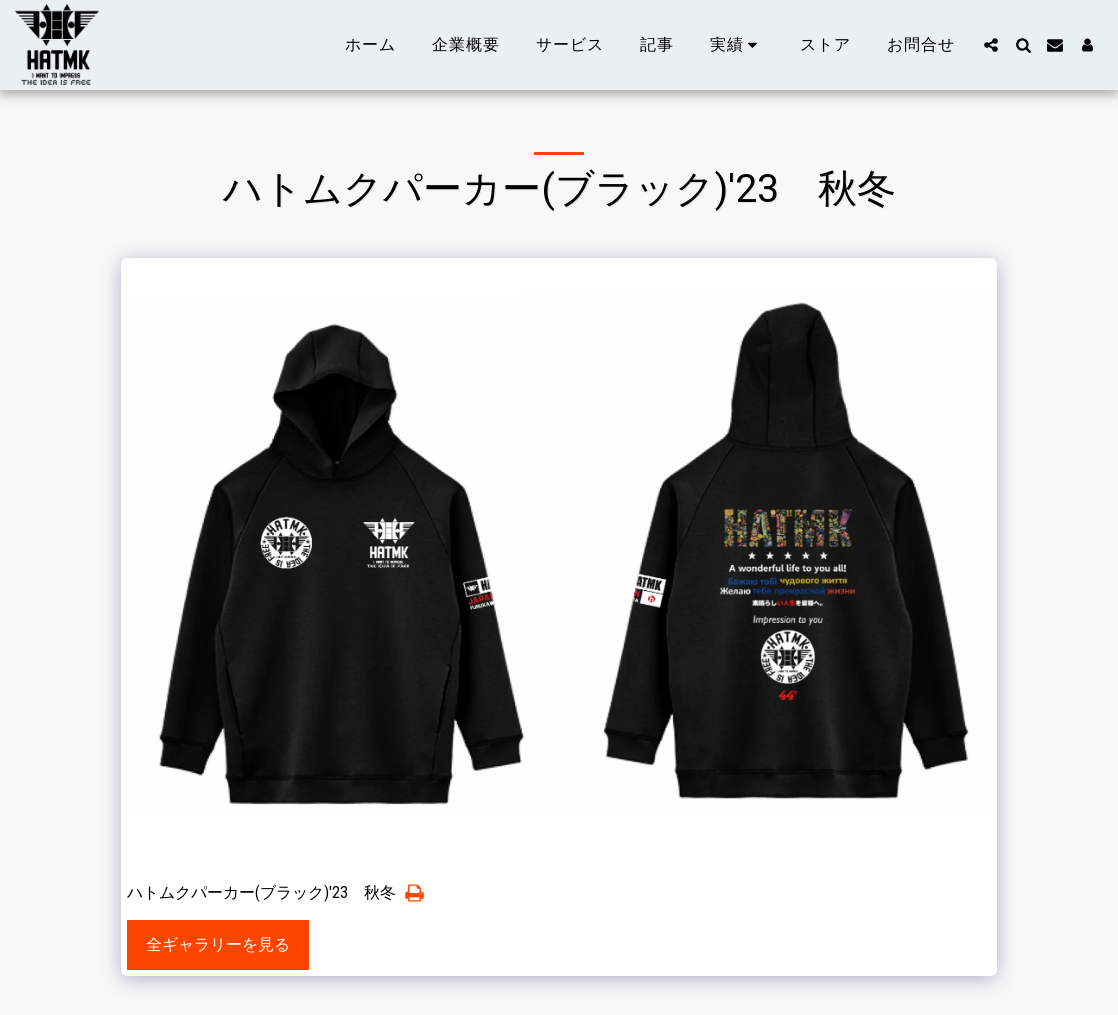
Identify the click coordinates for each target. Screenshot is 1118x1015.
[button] (737, 45)
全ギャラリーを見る (218, 944)
